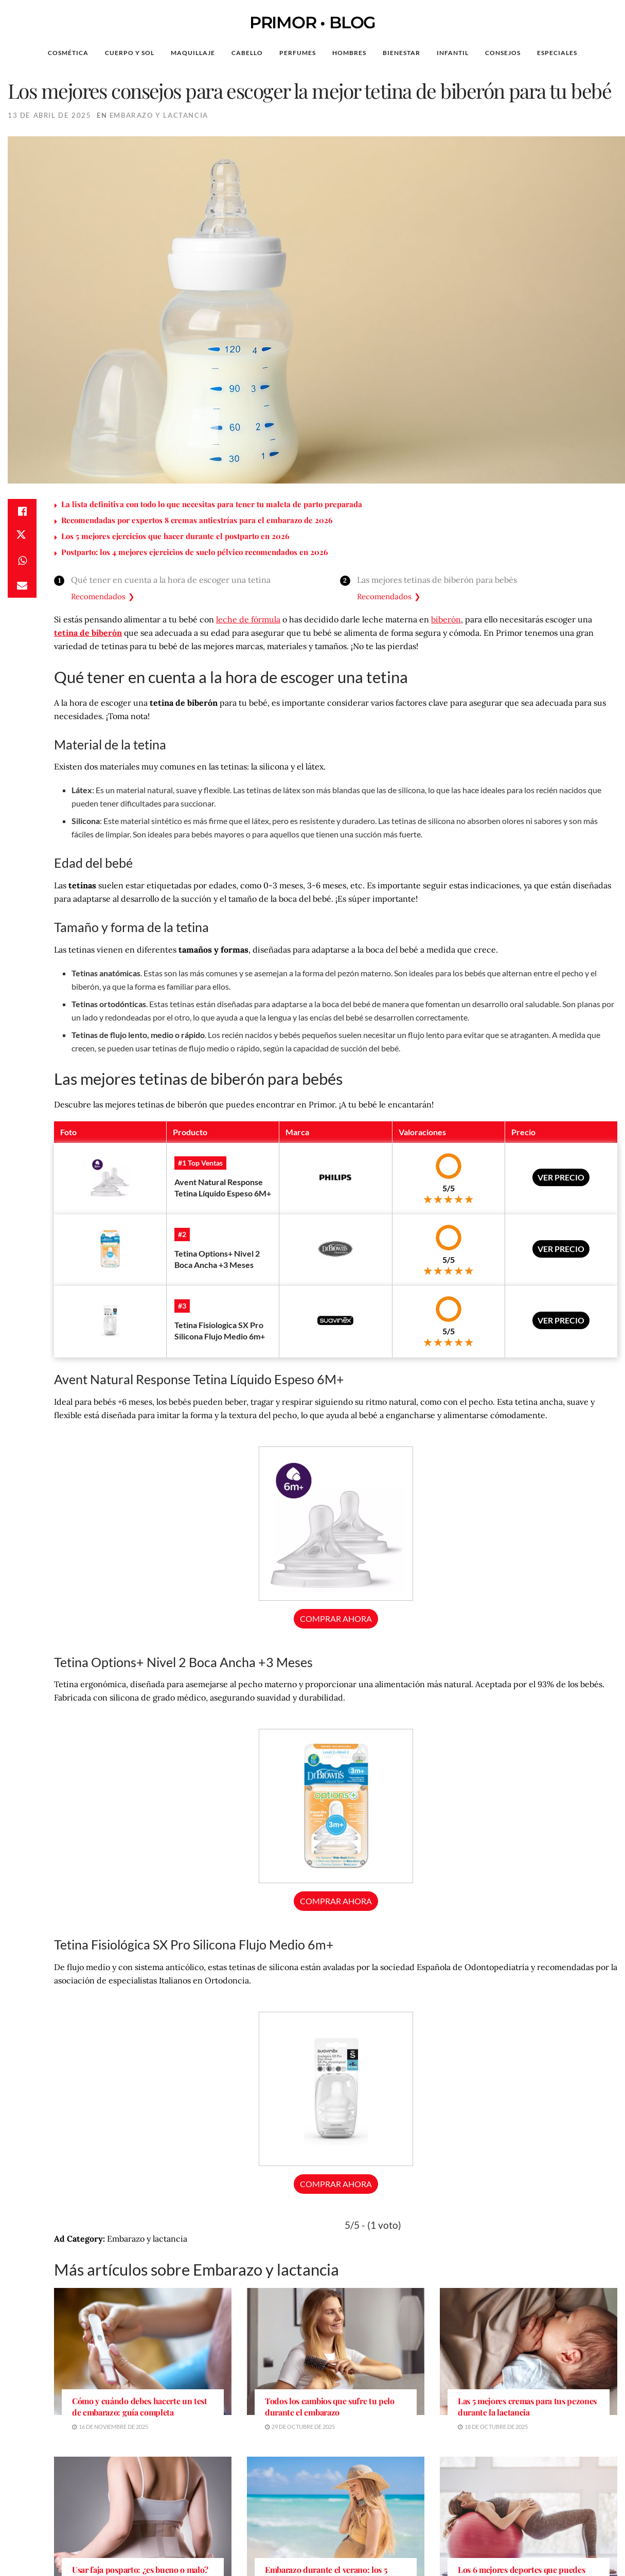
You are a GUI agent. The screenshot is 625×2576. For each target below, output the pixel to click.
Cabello (247, 53)
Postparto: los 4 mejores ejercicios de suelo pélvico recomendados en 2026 (194, 552)
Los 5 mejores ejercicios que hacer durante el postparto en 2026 (175, 536)
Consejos (503, 53)
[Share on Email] (22, 585)
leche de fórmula (248, 619)
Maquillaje (193, 53)
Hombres (349, 53)
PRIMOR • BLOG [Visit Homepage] (312, 22)
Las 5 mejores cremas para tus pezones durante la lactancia (527, 2406)
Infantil (453, 53)
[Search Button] (601, 53)
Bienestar (401, 53)
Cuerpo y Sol (129, 53)
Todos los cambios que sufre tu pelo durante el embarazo (330, 2406)
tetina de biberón (88, 633)
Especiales (557, 53)
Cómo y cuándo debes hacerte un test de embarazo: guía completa (139, 2406)
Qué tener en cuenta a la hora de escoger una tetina (171, 580)
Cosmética (68, 53)
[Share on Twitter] (22, 536)
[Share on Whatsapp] (22, 560)
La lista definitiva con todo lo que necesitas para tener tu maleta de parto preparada (211, 504)
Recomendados (98, 596)
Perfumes (297, 53)
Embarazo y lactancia (159, 115)
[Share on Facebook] (22, 511)
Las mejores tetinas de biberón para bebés (437, 580)
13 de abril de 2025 (49, 115)
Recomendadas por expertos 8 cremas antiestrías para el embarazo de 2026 (196, 520)
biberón (446, 619)
